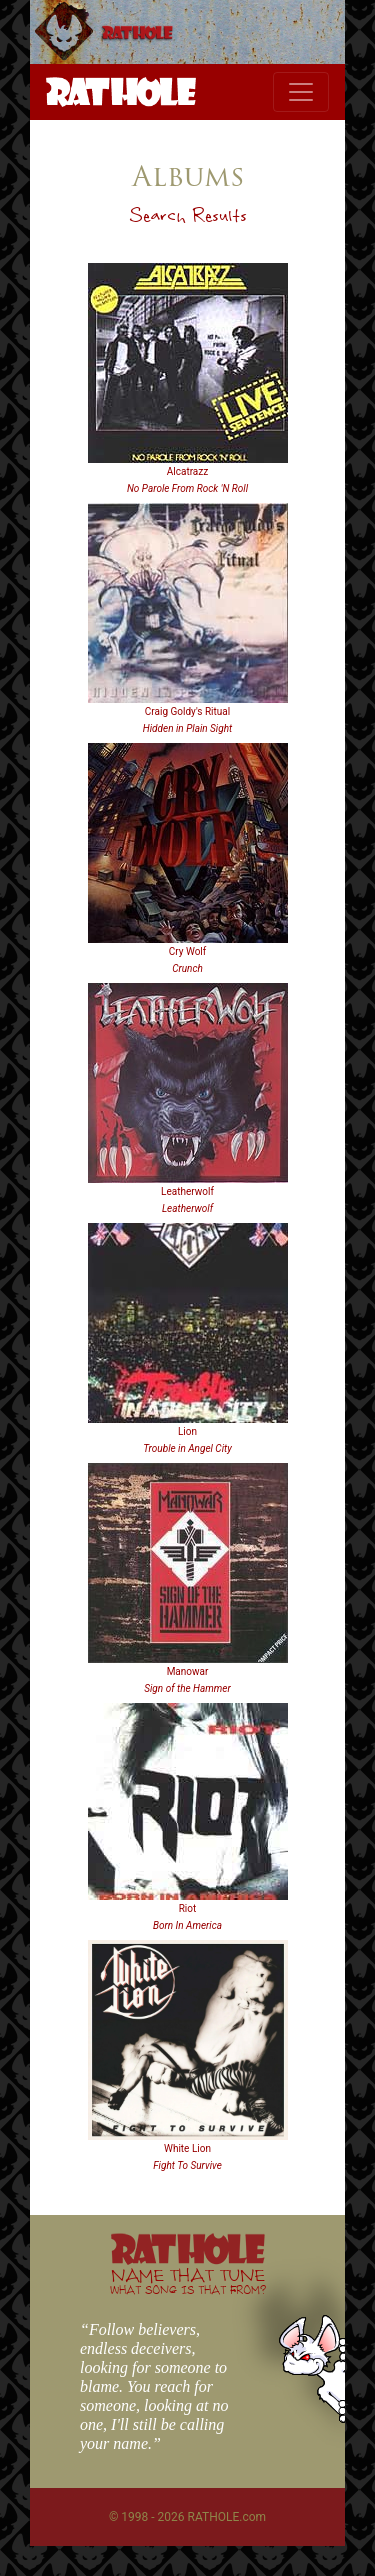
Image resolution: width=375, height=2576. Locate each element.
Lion (187, 1431)
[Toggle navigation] (301, 92)
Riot (188, 1908)
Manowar (188, 1671)
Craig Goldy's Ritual (187, 711)
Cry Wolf (188, 951)
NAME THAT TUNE (188, 2280)
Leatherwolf (187, 1191)
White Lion (187, 2148)
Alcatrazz (187, 471)
